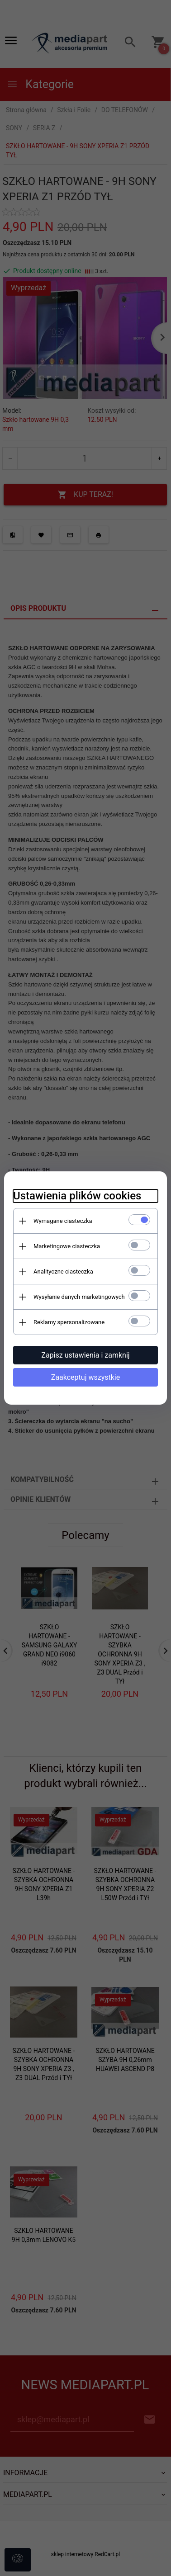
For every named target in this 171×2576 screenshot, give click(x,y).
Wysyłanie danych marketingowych (79, 1296)
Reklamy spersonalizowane (68, 1322)
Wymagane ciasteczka (62, 1220)
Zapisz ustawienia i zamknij (85, 1355)
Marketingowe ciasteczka (66, 1246)
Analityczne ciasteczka (63, 1271)
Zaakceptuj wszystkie (85, 1377)
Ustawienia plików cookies (77, 1195)
